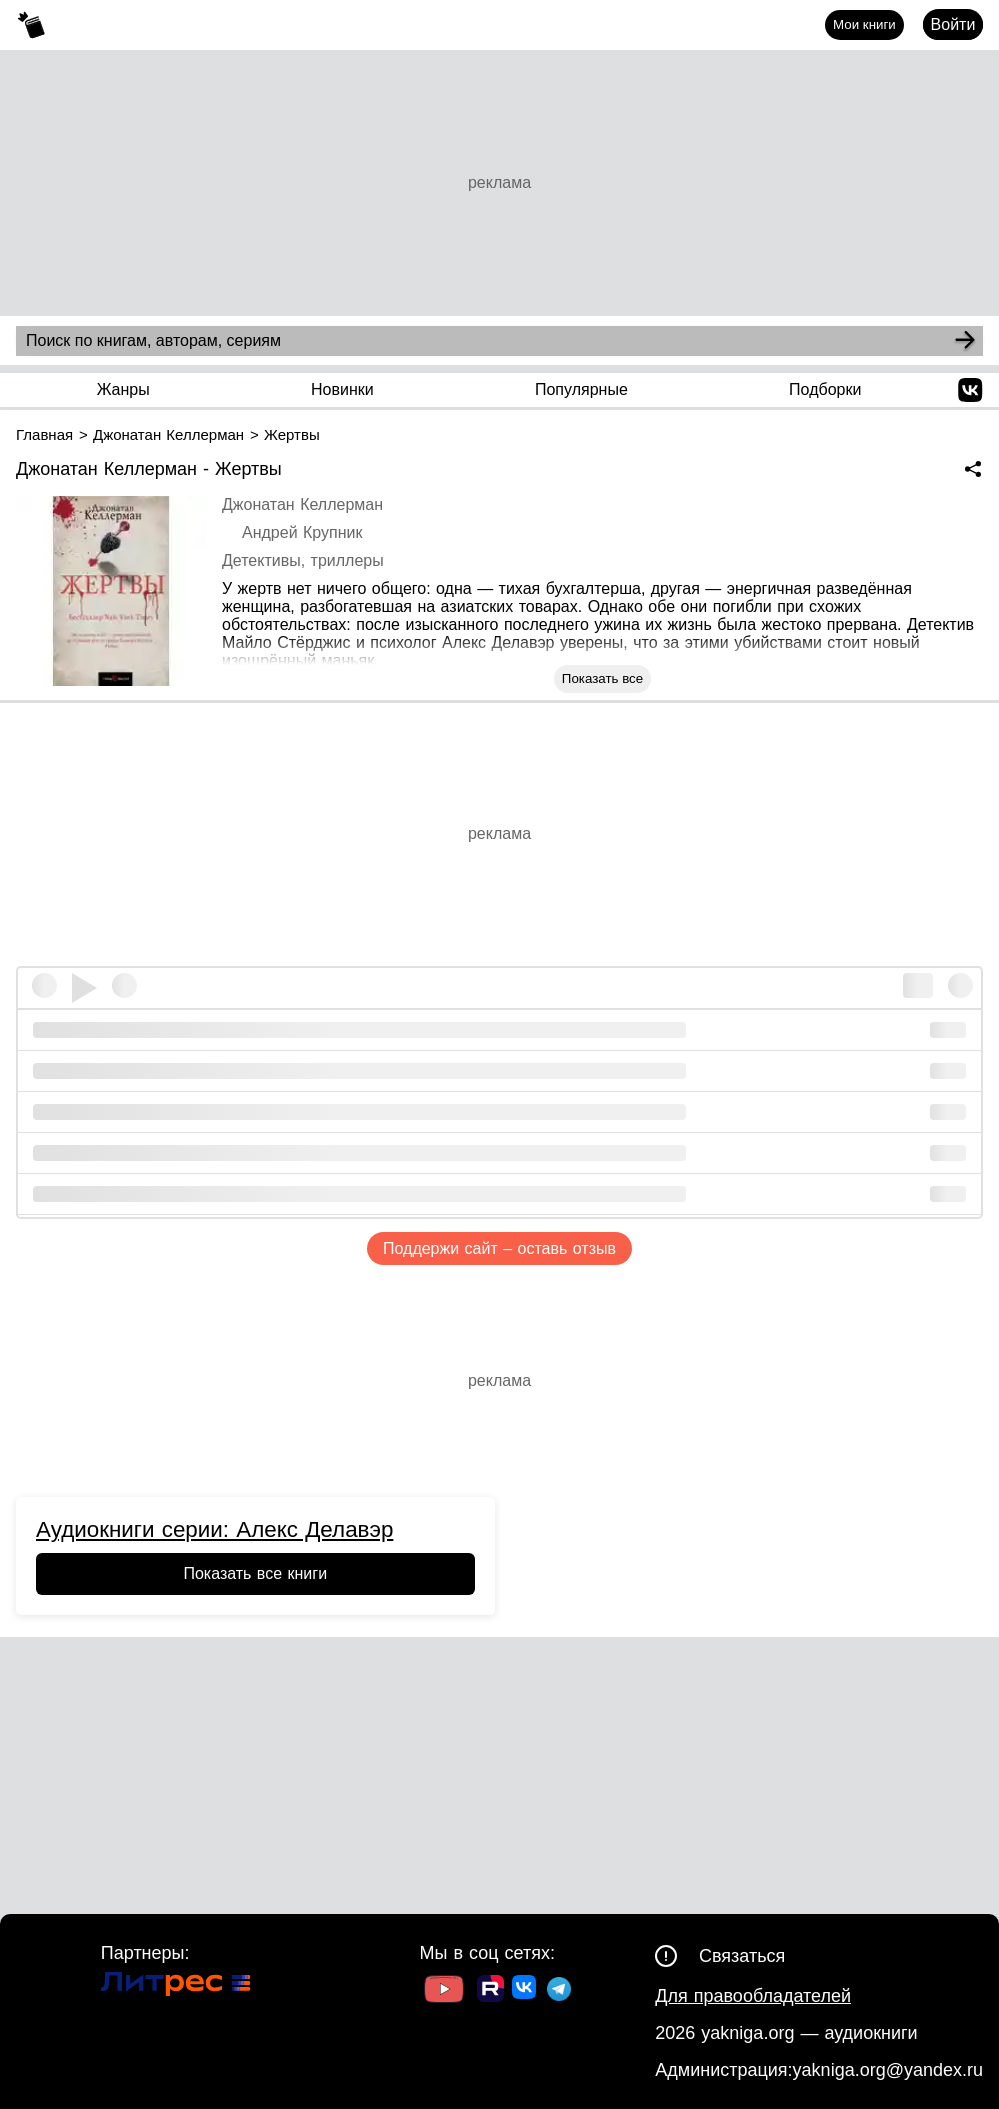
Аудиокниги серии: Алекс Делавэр (214, 1529)
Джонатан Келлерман (302, 504)
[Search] (965, 341)
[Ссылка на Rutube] (490, 1991)
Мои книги (864, 24)
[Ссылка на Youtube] (444, 1991)
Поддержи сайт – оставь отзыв (499, 1248)
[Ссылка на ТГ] (559, 1991)
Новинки (342, 389)
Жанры (123, 389)
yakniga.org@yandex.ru (888, 2070)
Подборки (825, 389)
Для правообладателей (753, 1996)
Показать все (602, 678)
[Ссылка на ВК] (525, 1991)
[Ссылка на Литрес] (176, 1986)
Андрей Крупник (302, 532)
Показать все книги (255, 1573)
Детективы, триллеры (303, 560)
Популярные (581, 389)
